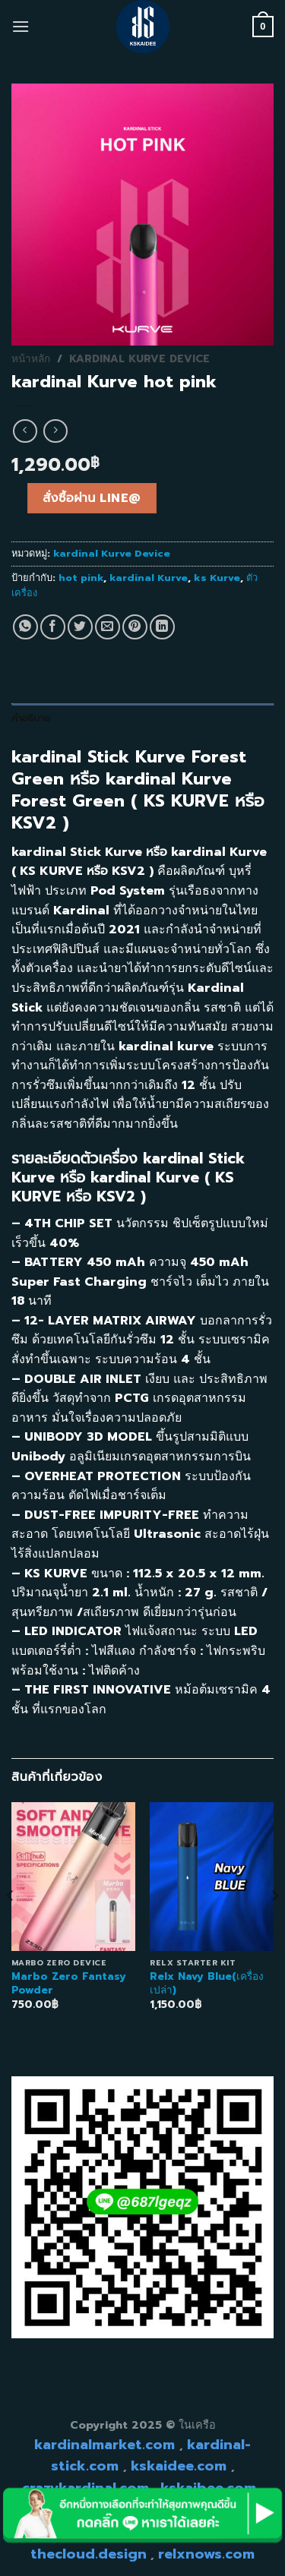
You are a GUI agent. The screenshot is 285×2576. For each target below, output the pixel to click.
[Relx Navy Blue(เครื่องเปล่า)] (212, 1876)
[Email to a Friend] (107, 626)
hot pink (81, 577)
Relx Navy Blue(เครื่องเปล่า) (207, 1983)
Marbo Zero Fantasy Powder (68, 1983)
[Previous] (10, 1925)
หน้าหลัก (30, 359)
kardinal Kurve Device (139, 359)
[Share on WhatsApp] (25, 626)
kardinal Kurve (148, 577)
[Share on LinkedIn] (162, 626)
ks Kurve (217, 577)
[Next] (274, 1925)
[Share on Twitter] (80, 626)
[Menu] (20, 26)
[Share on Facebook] (52, 626)
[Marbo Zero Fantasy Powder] (73, 1876)
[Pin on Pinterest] (134, 626)
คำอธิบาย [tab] (31, 718)
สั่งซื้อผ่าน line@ (92, 498)
